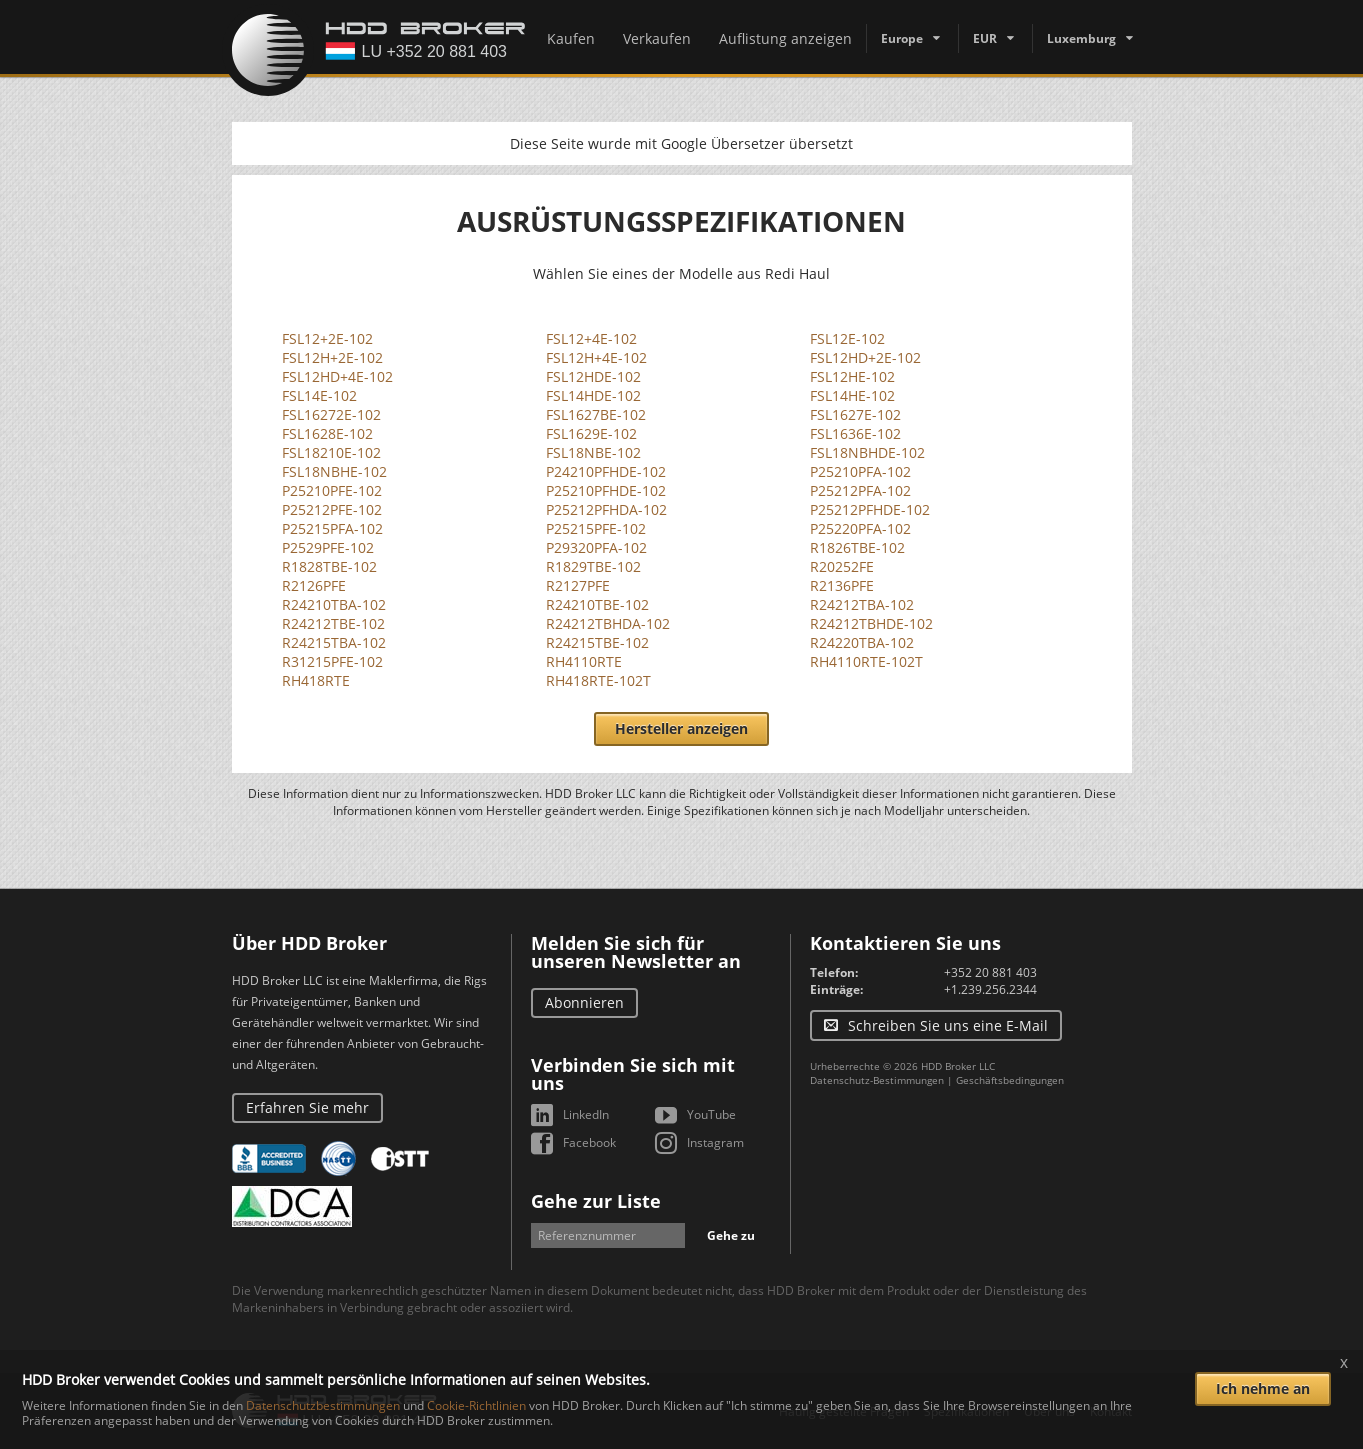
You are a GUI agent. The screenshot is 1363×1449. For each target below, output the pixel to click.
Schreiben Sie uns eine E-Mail (948, 1025)
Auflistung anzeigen (785, 38)
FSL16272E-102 (331, 414)
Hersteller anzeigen (681, 728)
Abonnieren (584, 1002)
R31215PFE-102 (332, 661)
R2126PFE (314, 585)
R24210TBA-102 (334, 604)
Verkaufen (657, 38)
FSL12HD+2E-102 (865, 357)
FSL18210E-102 (331, 452)
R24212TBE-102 (333, 623)
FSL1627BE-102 (596, 414)
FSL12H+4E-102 (596, 357)
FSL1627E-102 (855, 414)
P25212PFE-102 (332, 509)
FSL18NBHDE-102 (867, 452)
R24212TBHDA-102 (608, 623)
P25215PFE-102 (596, 528)
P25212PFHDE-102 (870, 509)
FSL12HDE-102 (593, 376)
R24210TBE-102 (597, 604)
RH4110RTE (584, 661)
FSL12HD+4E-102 (337, 376)
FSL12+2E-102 (327, 338)
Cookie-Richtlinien (476, 1405)
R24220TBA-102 (862, 642)
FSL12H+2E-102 (332, 357)
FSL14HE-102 (852, 395)
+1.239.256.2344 (990, 989)
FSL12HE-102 (852, 376)
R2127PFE (578, 585)
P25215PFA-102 (332, 528)
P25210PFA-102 (860, 471)
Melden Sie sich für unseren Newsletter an (636, 952)
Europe (902, 38)
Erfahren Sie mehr (307, 1107)
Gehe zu (731, 1235)
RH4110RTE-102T (866, 661)
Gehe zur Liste (596, 1201)
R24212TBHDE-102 (871, 623)
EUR (985, 38)
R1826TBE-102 (857, 547)
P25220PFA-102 (860, 528)
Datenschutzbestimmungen (323, 1405)
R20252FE (842, 566)
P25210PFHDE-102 (606, 490)
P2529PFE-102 (328, 547)
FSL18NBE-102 (593, 452)
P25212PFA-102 (860, 490)
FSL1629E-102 (591, 433)
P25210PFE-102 (332, 490)
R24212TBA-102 (862, 604)
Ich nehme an (1263, 1388)
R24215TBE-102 (597, 642)
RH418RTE (316, 680)
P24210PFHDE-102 (606, 471)
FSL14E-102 (319, 395)
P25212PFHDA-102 (606, 509)
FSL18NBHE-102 (334, 471)
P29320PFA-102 (596, 547)
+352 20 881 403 (990, 972)
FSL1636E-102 (855, 433)
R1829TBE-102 (593, 566)
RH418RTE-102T (598, 680)
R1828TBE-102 (329, 566)
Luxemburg (1081, 38)
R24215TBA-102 (334, 642)
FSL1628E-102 (327, 433)
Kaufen (571, 38)
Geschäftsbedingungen (1010, 1080)
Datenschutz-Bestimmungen (877, 1080)
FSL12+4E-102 (591, 338)
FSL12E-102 (847, 338)
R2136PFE (842, 585)
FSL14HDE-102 (593, 395)
